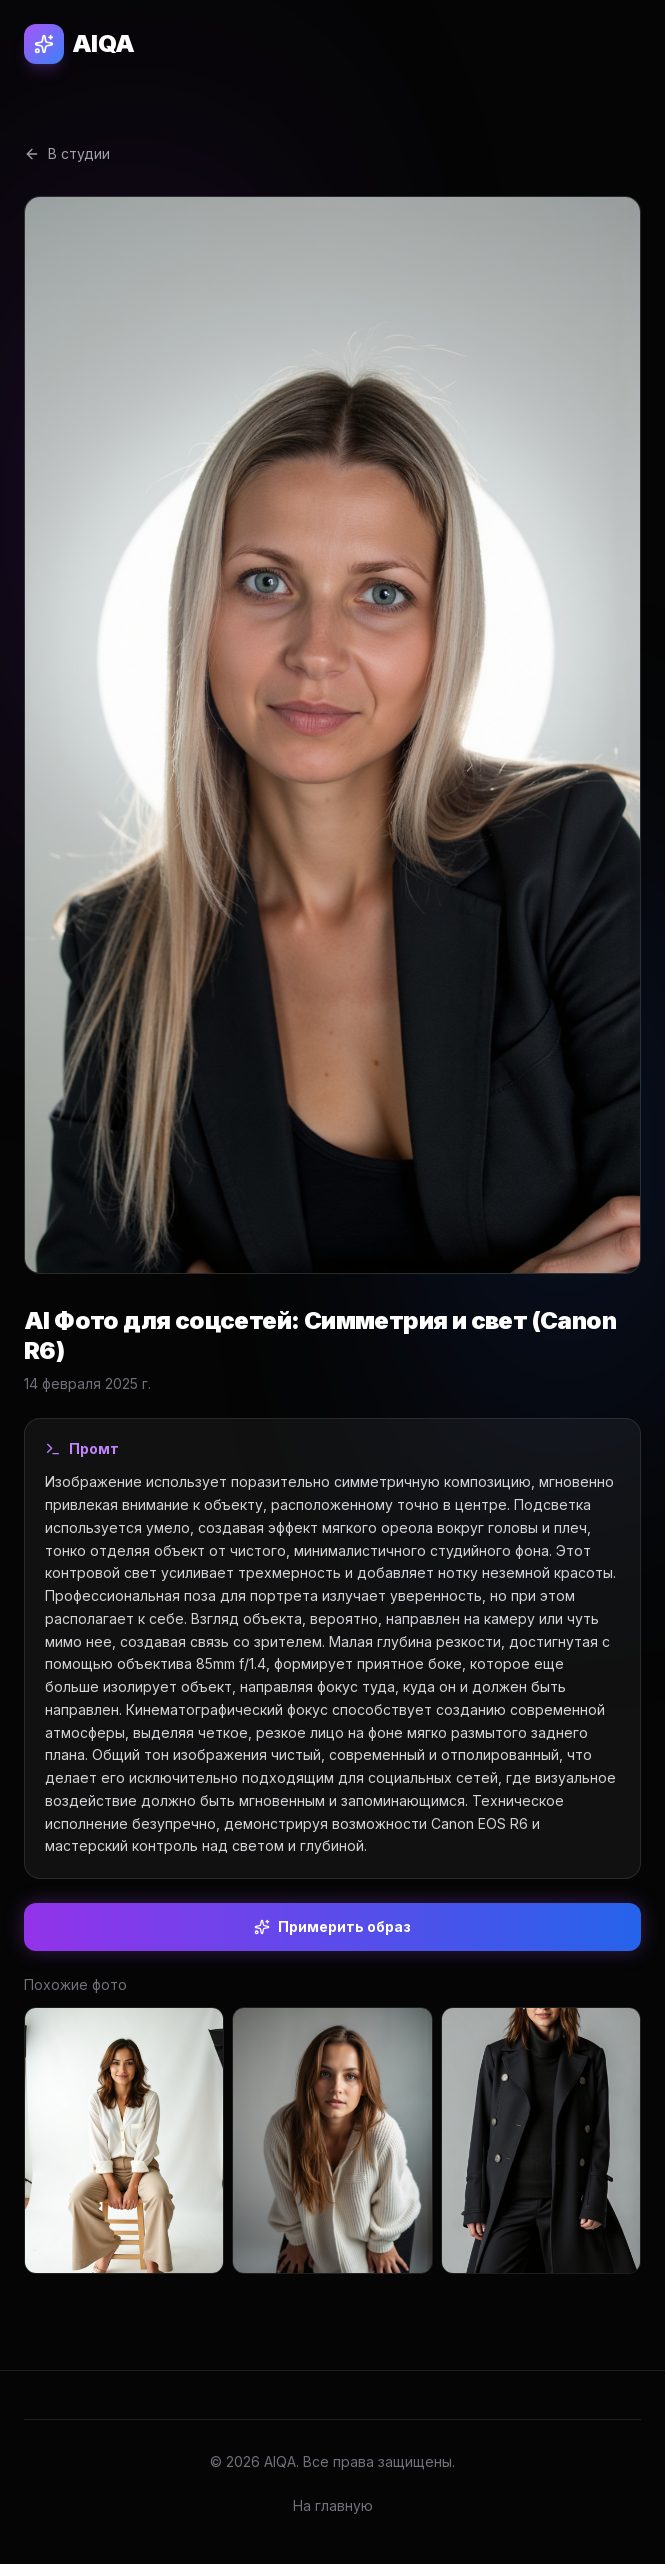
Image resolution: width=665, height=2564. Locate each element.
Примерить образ (332, 1926)
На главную (333, 2505)
